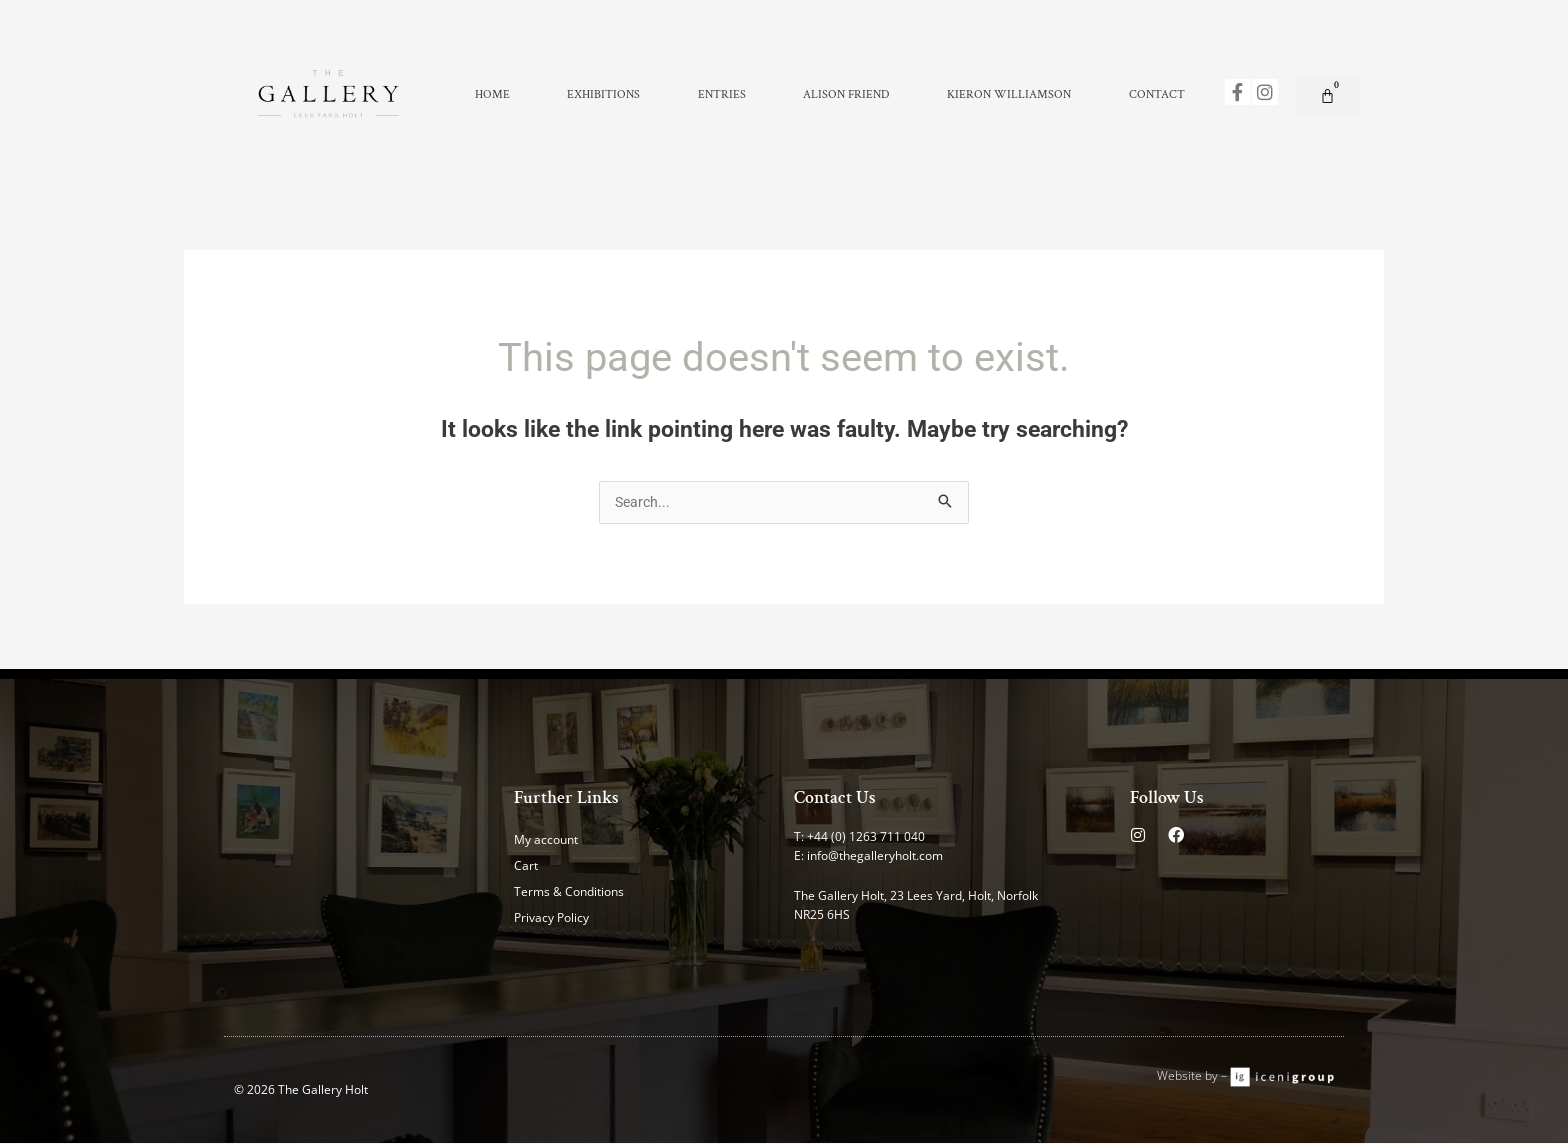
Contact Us (835, 798)
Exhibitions (603, 94)
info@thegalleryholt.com (875, 856)
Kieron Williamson (1009, 94)
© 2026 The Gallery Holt (301, 1090)
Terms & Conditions (569, 892)
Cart (526, 866)
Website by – (1193, 1076)
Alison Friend (846, 94)
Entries (722, 94)
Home (492, 94)
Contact (1157, 94)
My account (546, 840)
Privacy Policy (551, 918)
